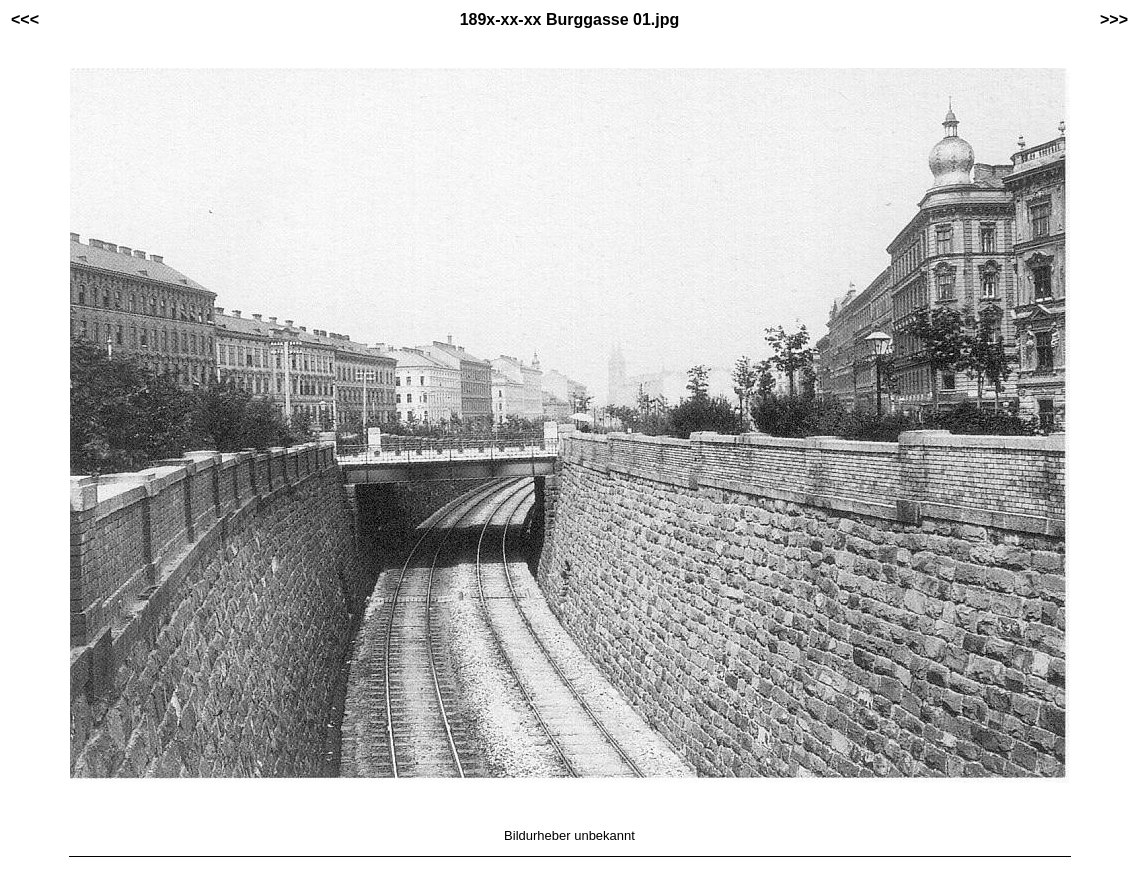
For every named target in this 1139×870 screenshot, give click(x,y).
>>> (1114, 19)
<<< (25, 19)
